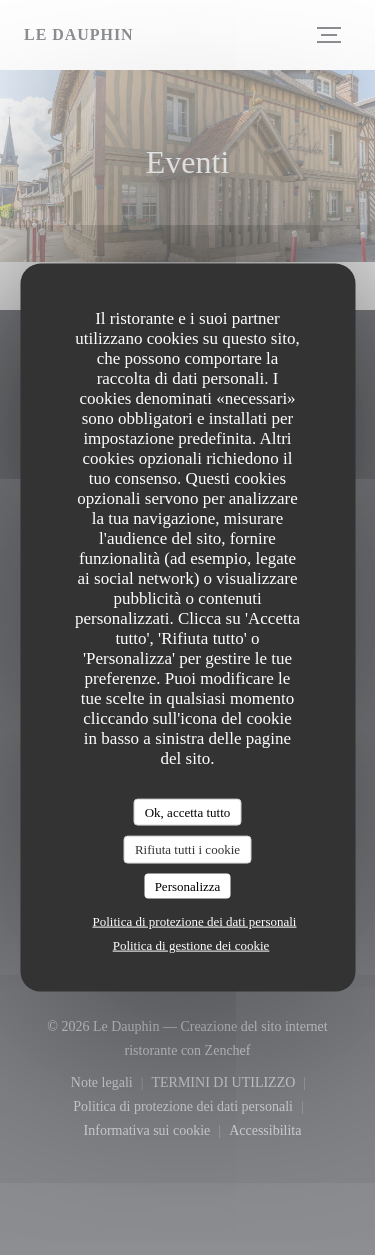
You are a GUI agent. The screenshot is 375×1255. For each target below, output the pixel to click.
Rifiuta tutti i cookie (187, 849)
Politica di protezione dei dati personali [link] (195, 921)
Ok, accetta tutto (188, 811)
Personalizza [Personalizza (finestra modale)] (188, 885)
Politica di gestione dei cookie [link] (191, 945)
